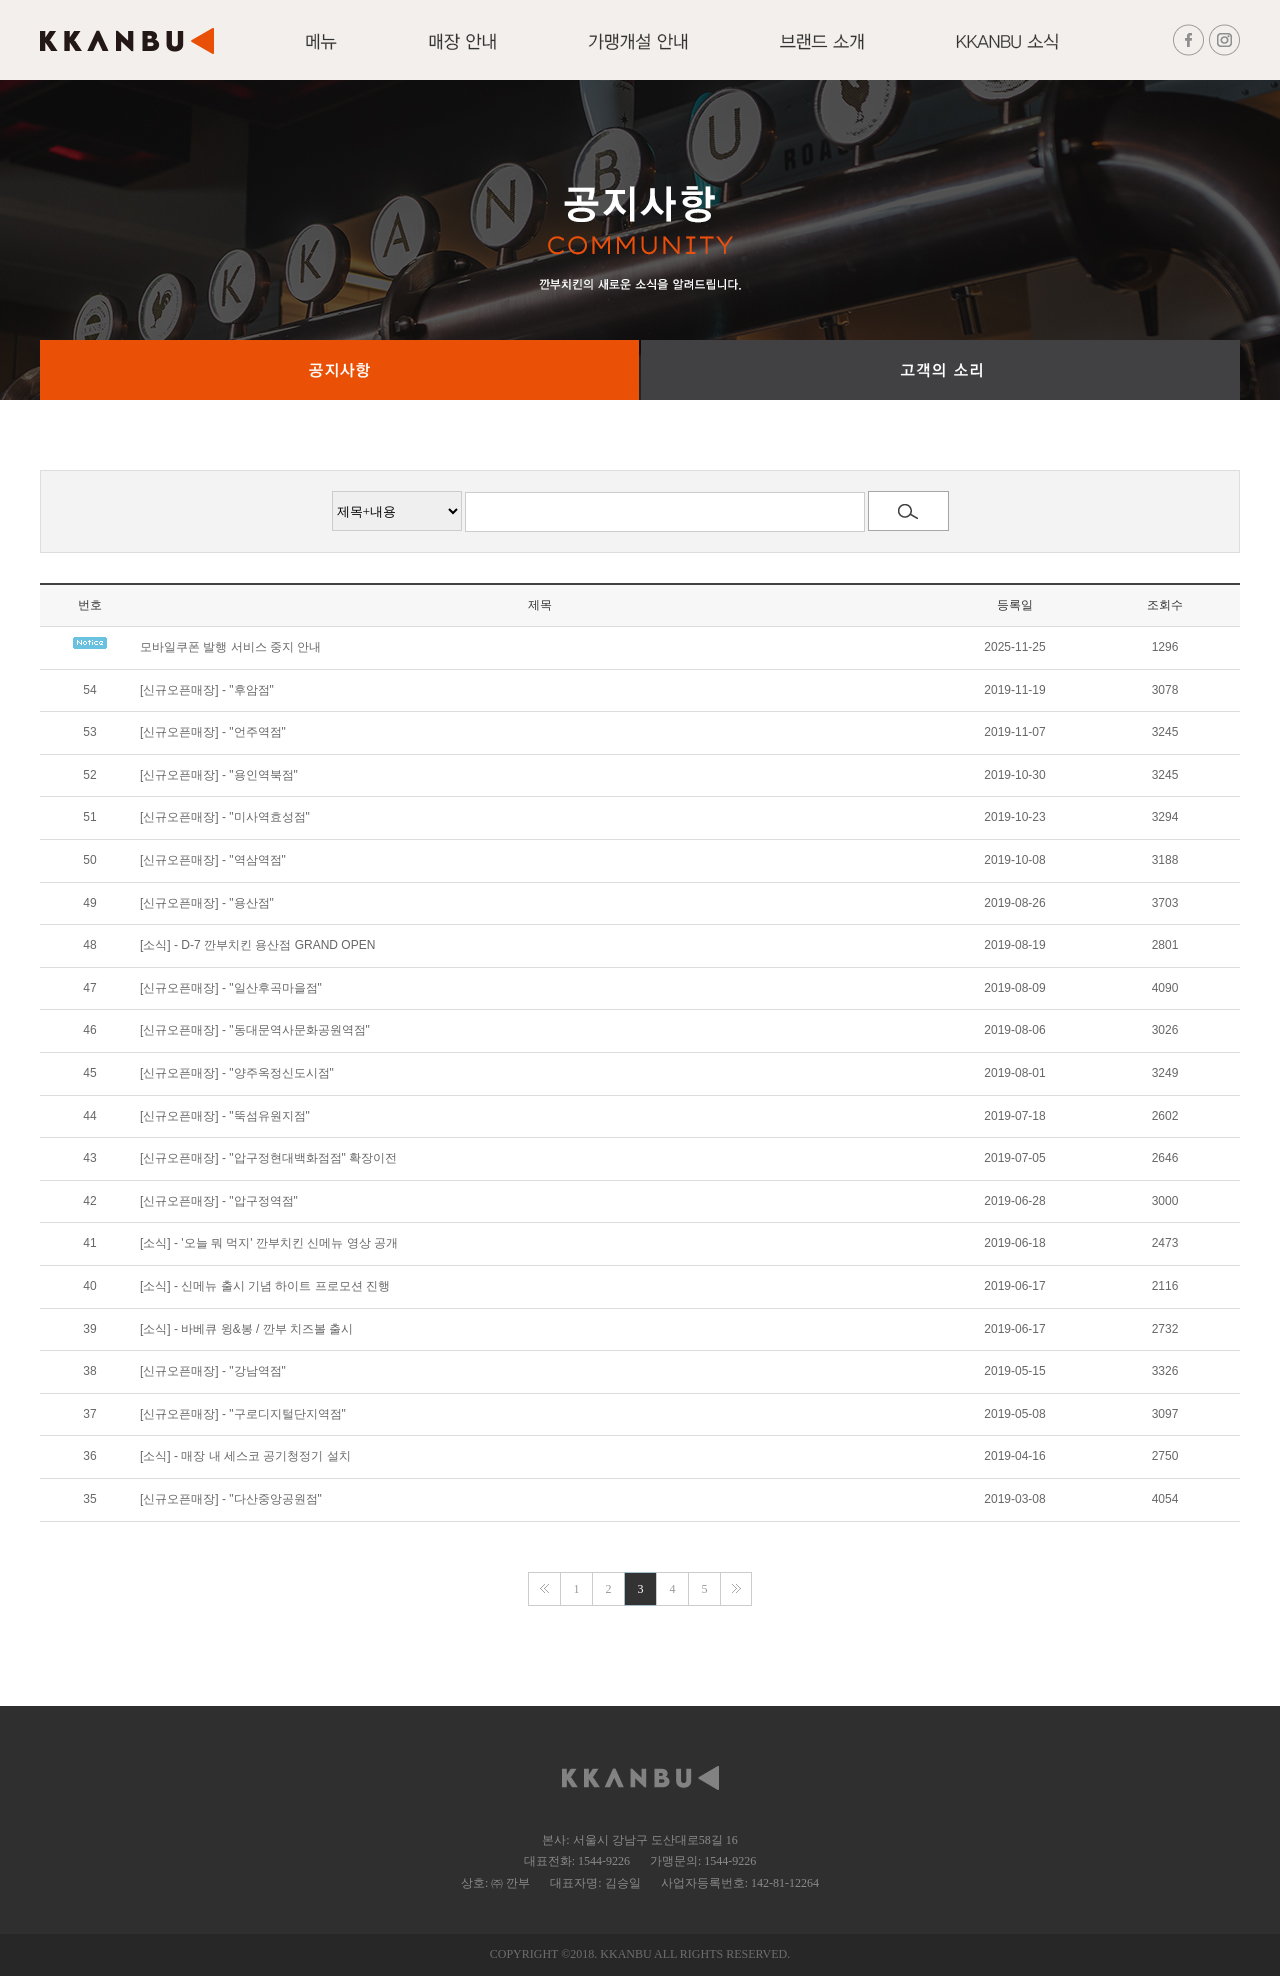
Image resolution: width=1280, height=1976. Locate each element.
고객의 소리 (940, 370)
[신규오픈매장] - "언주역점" (213, 732)
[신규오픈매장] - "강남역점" (213, 1371)
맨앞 (544, 1589)
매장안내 (462, 53)
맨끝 (736, 1589)
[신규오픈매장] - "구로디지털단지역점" (243, 1414)
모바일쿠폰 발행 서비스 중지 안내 (230, 647)
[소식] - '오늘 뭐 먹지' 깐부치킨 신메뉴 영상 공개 (269, 1243)
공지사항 (339, 370)
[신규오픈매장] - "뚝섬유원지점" (225, 1116)
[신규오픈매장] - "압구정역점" (219, 1201)
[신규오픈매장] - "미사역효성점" (225, 817)
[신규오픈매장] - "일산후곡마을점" (231, 988)
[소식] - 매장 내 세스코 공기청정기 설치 (245, 1456)
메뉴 (321, 53)
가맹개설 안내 (638, 53)
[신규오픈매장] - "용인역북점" (219, 775)
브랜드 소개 (822, 53)
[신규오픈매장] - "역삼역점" (213, 860)
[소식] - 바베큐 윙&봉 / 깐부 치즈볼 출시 (246, 1329)
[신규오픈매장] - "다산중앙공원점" (231, 1499)
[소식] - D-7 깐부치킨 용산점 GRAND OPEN (257, 945)
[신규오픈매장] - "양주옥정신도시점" (237, 1073)
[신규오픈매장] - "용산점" (207, 903)
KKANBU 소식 (1007, 53)
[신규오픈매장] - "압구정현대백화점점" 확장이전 (268, 1158)
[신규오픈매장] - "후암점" (207, 690)
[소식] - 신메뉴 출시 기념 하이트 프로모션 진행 (265, 1286)
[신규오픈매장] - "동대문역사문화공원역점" (255, 1030)
